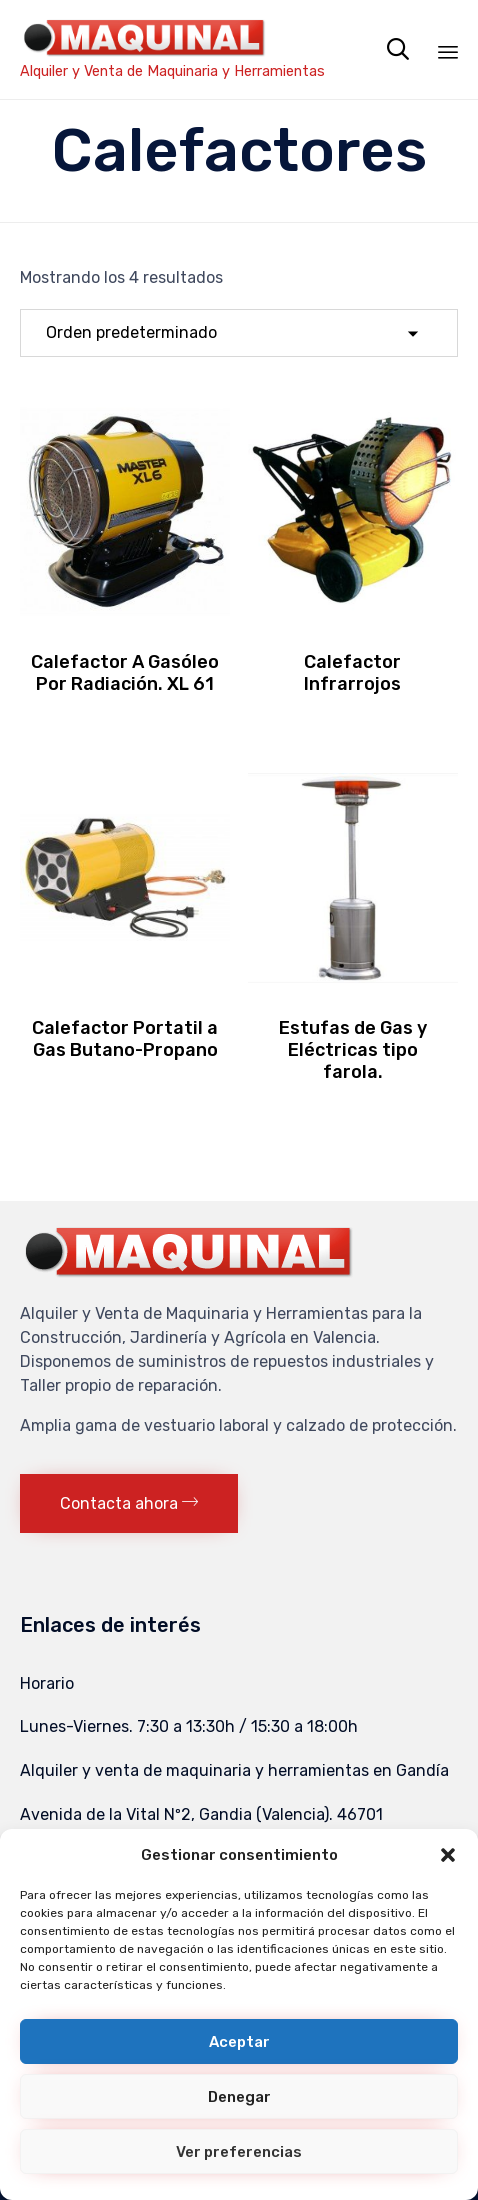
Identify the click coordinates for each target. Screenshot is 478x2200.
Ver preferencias (239, 2152)
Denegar (239, 2097)
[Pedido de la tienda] (239, 333)
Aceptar (239, 2042)
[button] (448, 1855)
